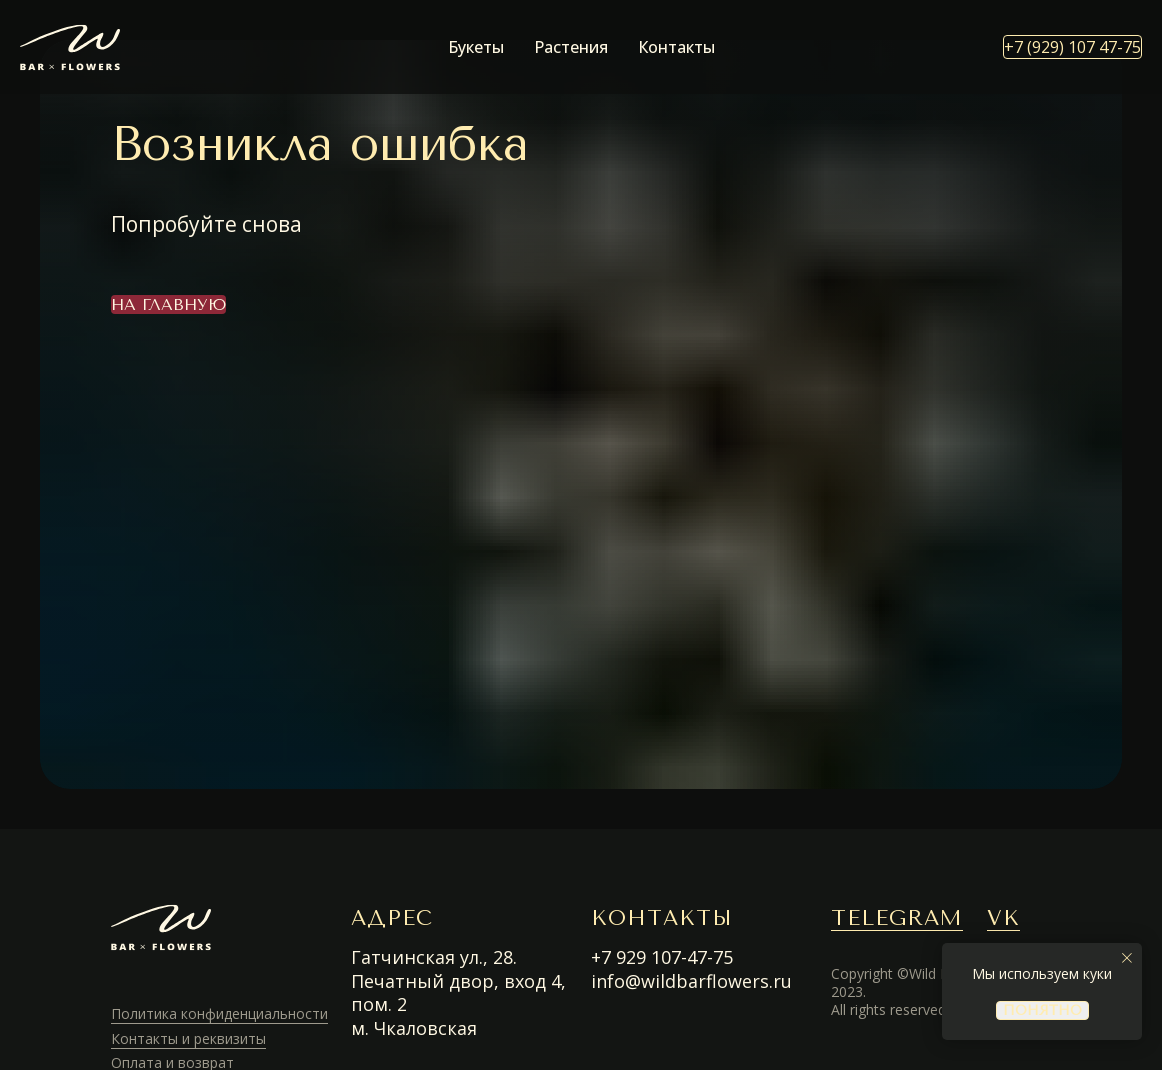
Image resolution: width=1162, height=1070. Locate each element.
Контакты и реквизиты (188, 1038)
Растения (571, 47)
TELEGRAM (897, 918)
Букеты (476, 47)
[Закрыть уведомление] (1127, 958)
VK (1003, 918)
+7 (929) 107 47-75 (1072, 47)
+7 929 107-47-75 (662, 957)
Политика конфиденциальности (219, 1013)
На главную (168, 304)
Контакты (676, 47)
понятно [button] (1042, 1010)
